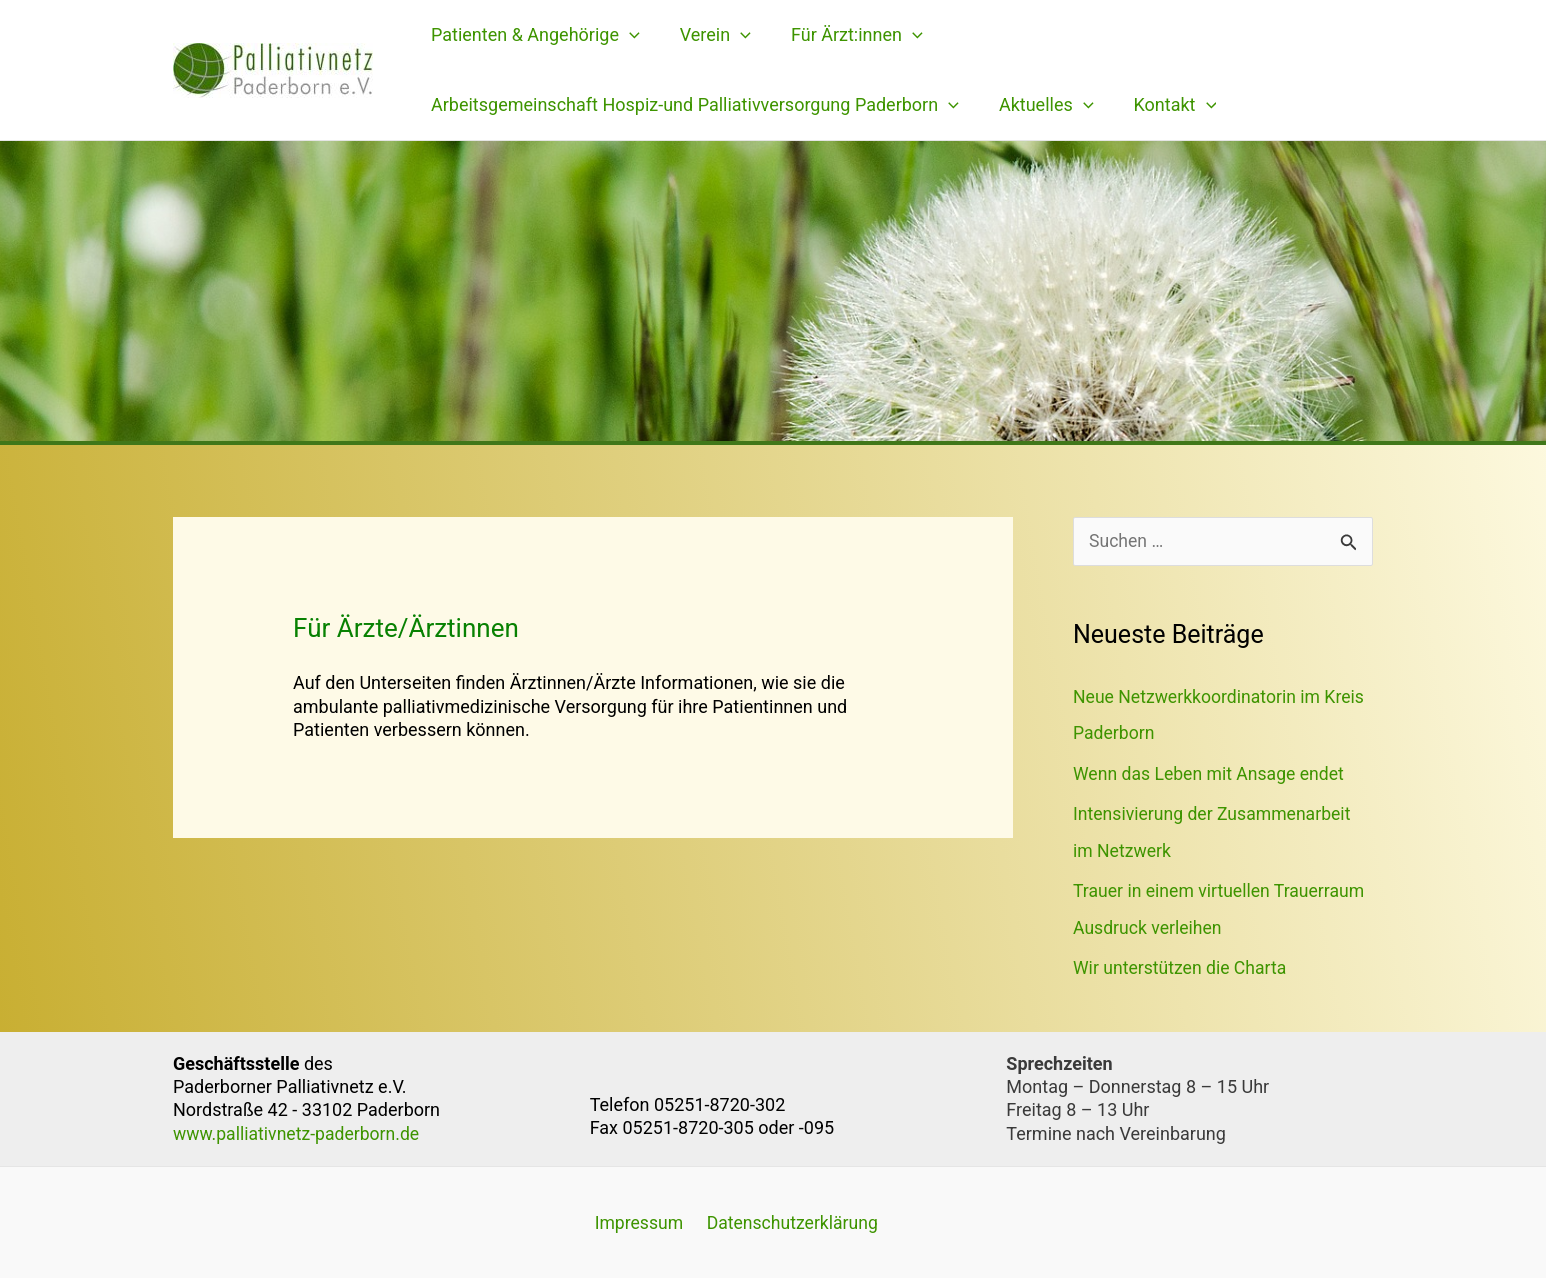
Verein (709, 35)
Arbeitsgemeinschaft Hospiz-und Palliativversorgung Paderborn (693, 105)
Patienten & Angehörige (533, 35)
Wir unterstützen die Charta (1182, 966)
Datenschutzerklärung (785, 1221)
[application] (627, 35)
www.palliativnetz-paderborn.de (299, 1131)
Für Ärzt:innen (847, 35)
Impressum (635, 1221)
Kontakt (1165, 105)
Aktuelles (1040, 105)
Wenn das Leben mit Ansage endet (1211, 773)
